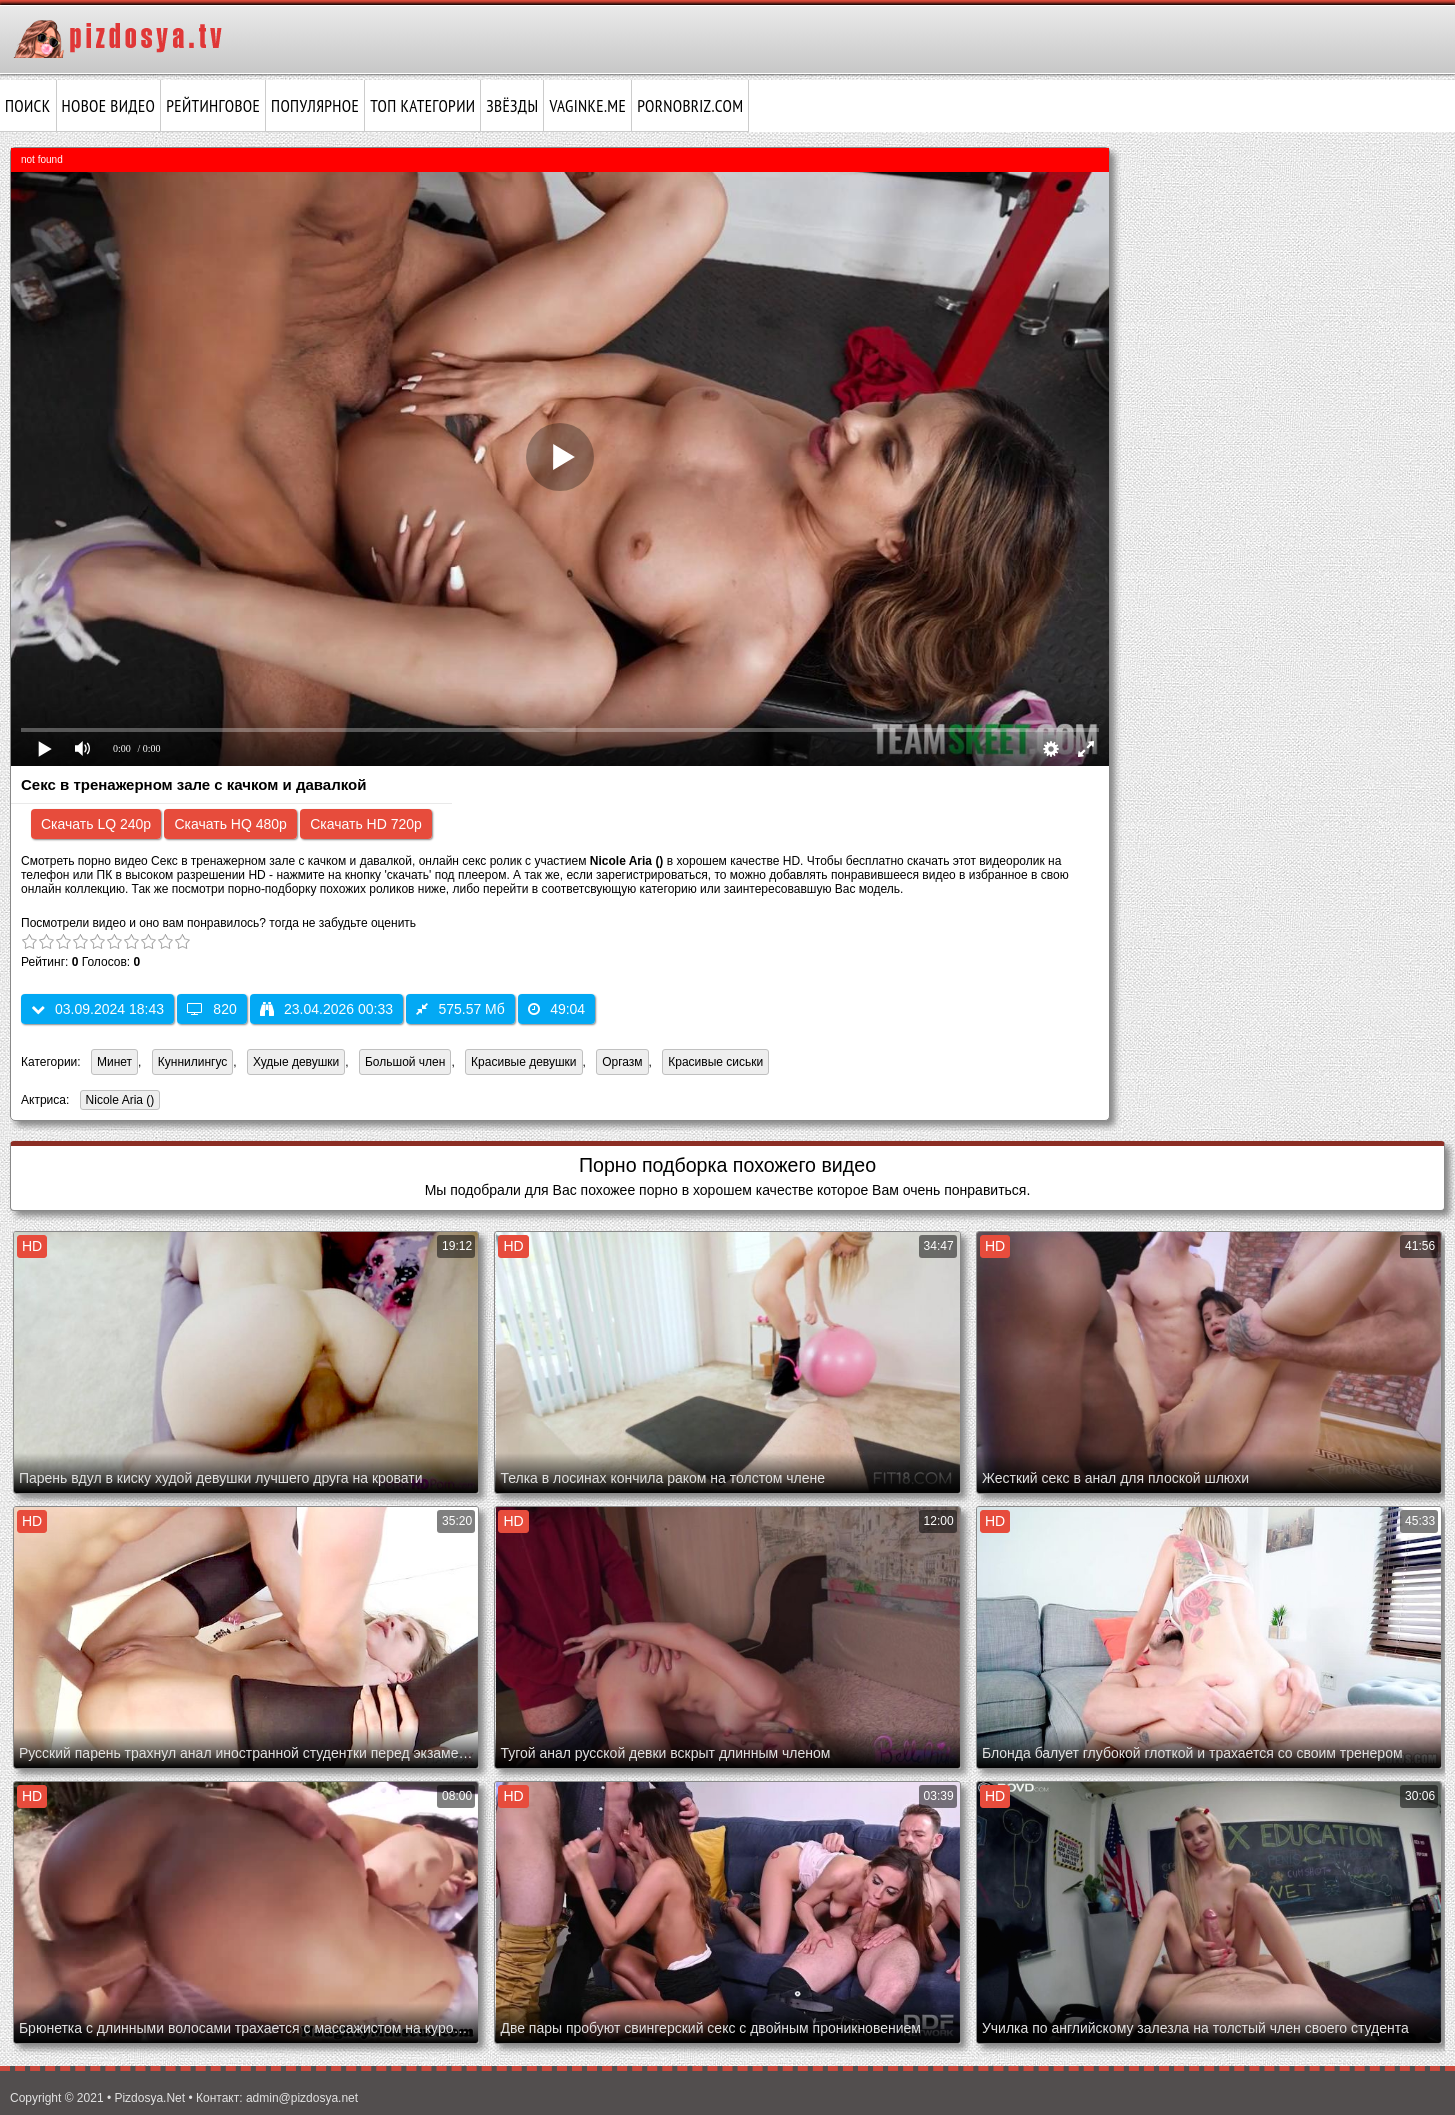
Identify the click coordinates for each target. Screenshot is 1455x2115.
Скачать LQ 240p (96, 824)
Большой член (405, 1062)
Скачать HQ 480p (230, 824)
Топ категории (422, 106)
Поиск (28, 106)
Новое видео (109, 106)
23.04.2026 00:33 (326, 1009)
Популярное (315, 106)
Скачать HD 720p (366, 824)
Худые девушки (296, 1062)
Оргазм (622, 1062)
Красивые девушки (523, 1062)
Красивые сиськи (715, 1062)
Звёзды (512, 106)
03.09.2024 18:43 (97, 1009)
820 (211, 1009)
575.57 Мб (460, 1009)
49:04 (556, 1009)
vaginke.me (587, 106)
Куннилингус (193, 1062)
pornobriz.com (690, 106)
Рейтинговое (213, 106)
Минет (114, 1062)
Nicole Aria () (117, 1101)
